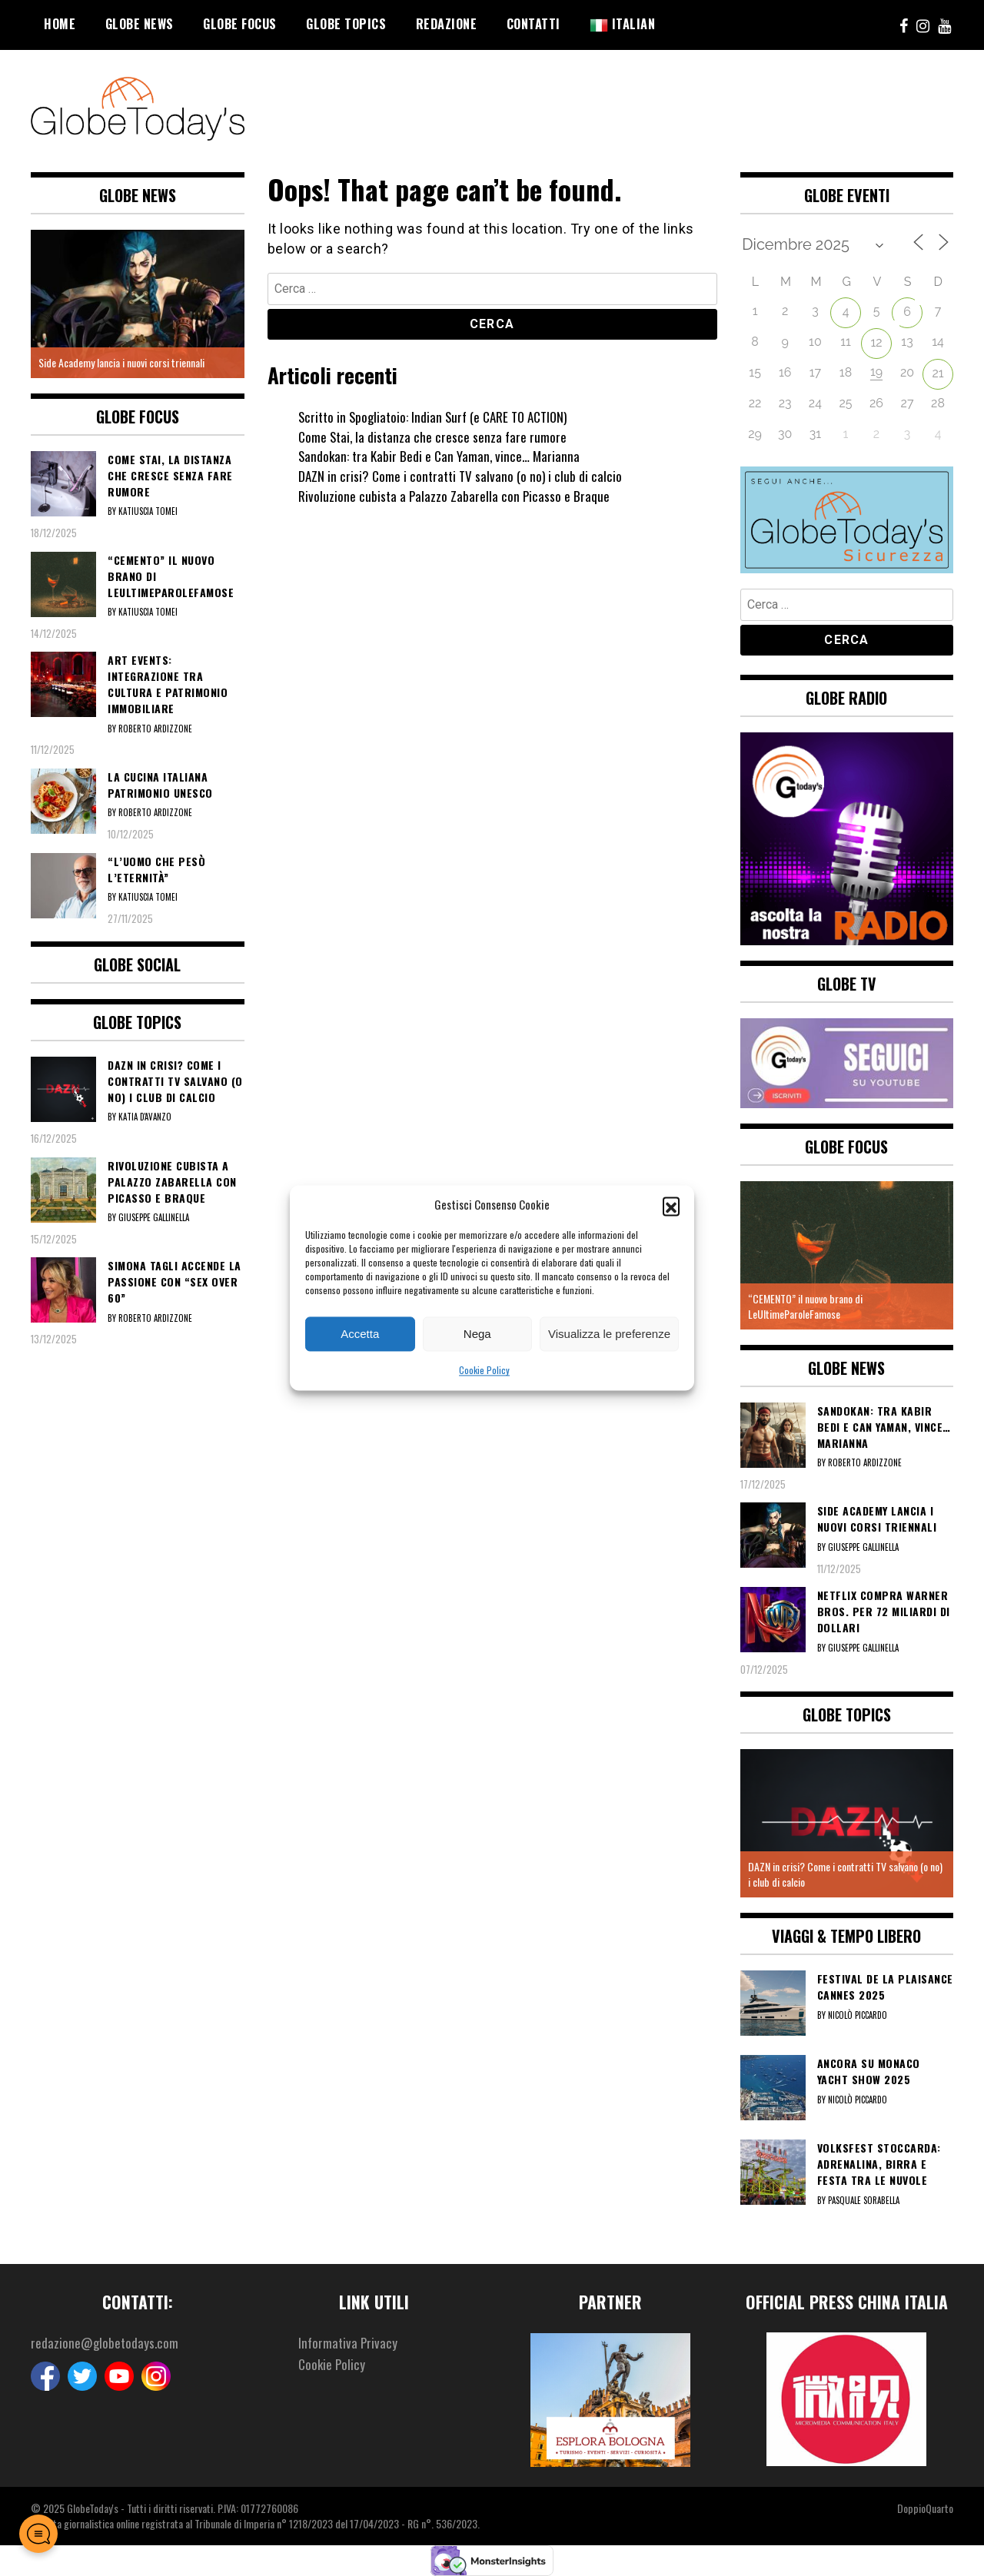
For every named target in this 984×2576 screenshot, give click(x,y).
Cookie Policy (484, 1370)
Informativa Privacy (349, 2343)
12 (876, 342)
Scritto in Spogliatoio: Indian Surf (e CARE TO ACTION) (439, 417)
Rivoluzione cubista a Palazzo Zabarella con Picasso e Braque (455, 496)
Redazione (446, 24)
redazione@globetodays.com (106, 2343)
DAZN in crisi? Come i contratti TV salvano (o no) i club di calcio (462, 476)
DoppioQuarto (925, 2508)
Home (59, 24)
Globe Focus (240, 24)
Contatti (533, 24)
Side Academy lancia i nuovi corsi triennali (121, 362)
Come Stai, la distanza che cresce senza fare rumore (434, 436)
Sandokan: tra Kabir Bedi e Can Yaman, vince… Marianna (441, 456)
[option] (137, 304)
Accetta (360, 1333)
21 (937, 373)
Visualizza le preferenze (609, 1333)
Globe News (139, 24)
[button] (671, 1205)
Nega (477, 1333)
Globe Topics (346, 24)
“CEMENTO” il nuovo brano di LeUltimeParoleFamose (805, 1306)
